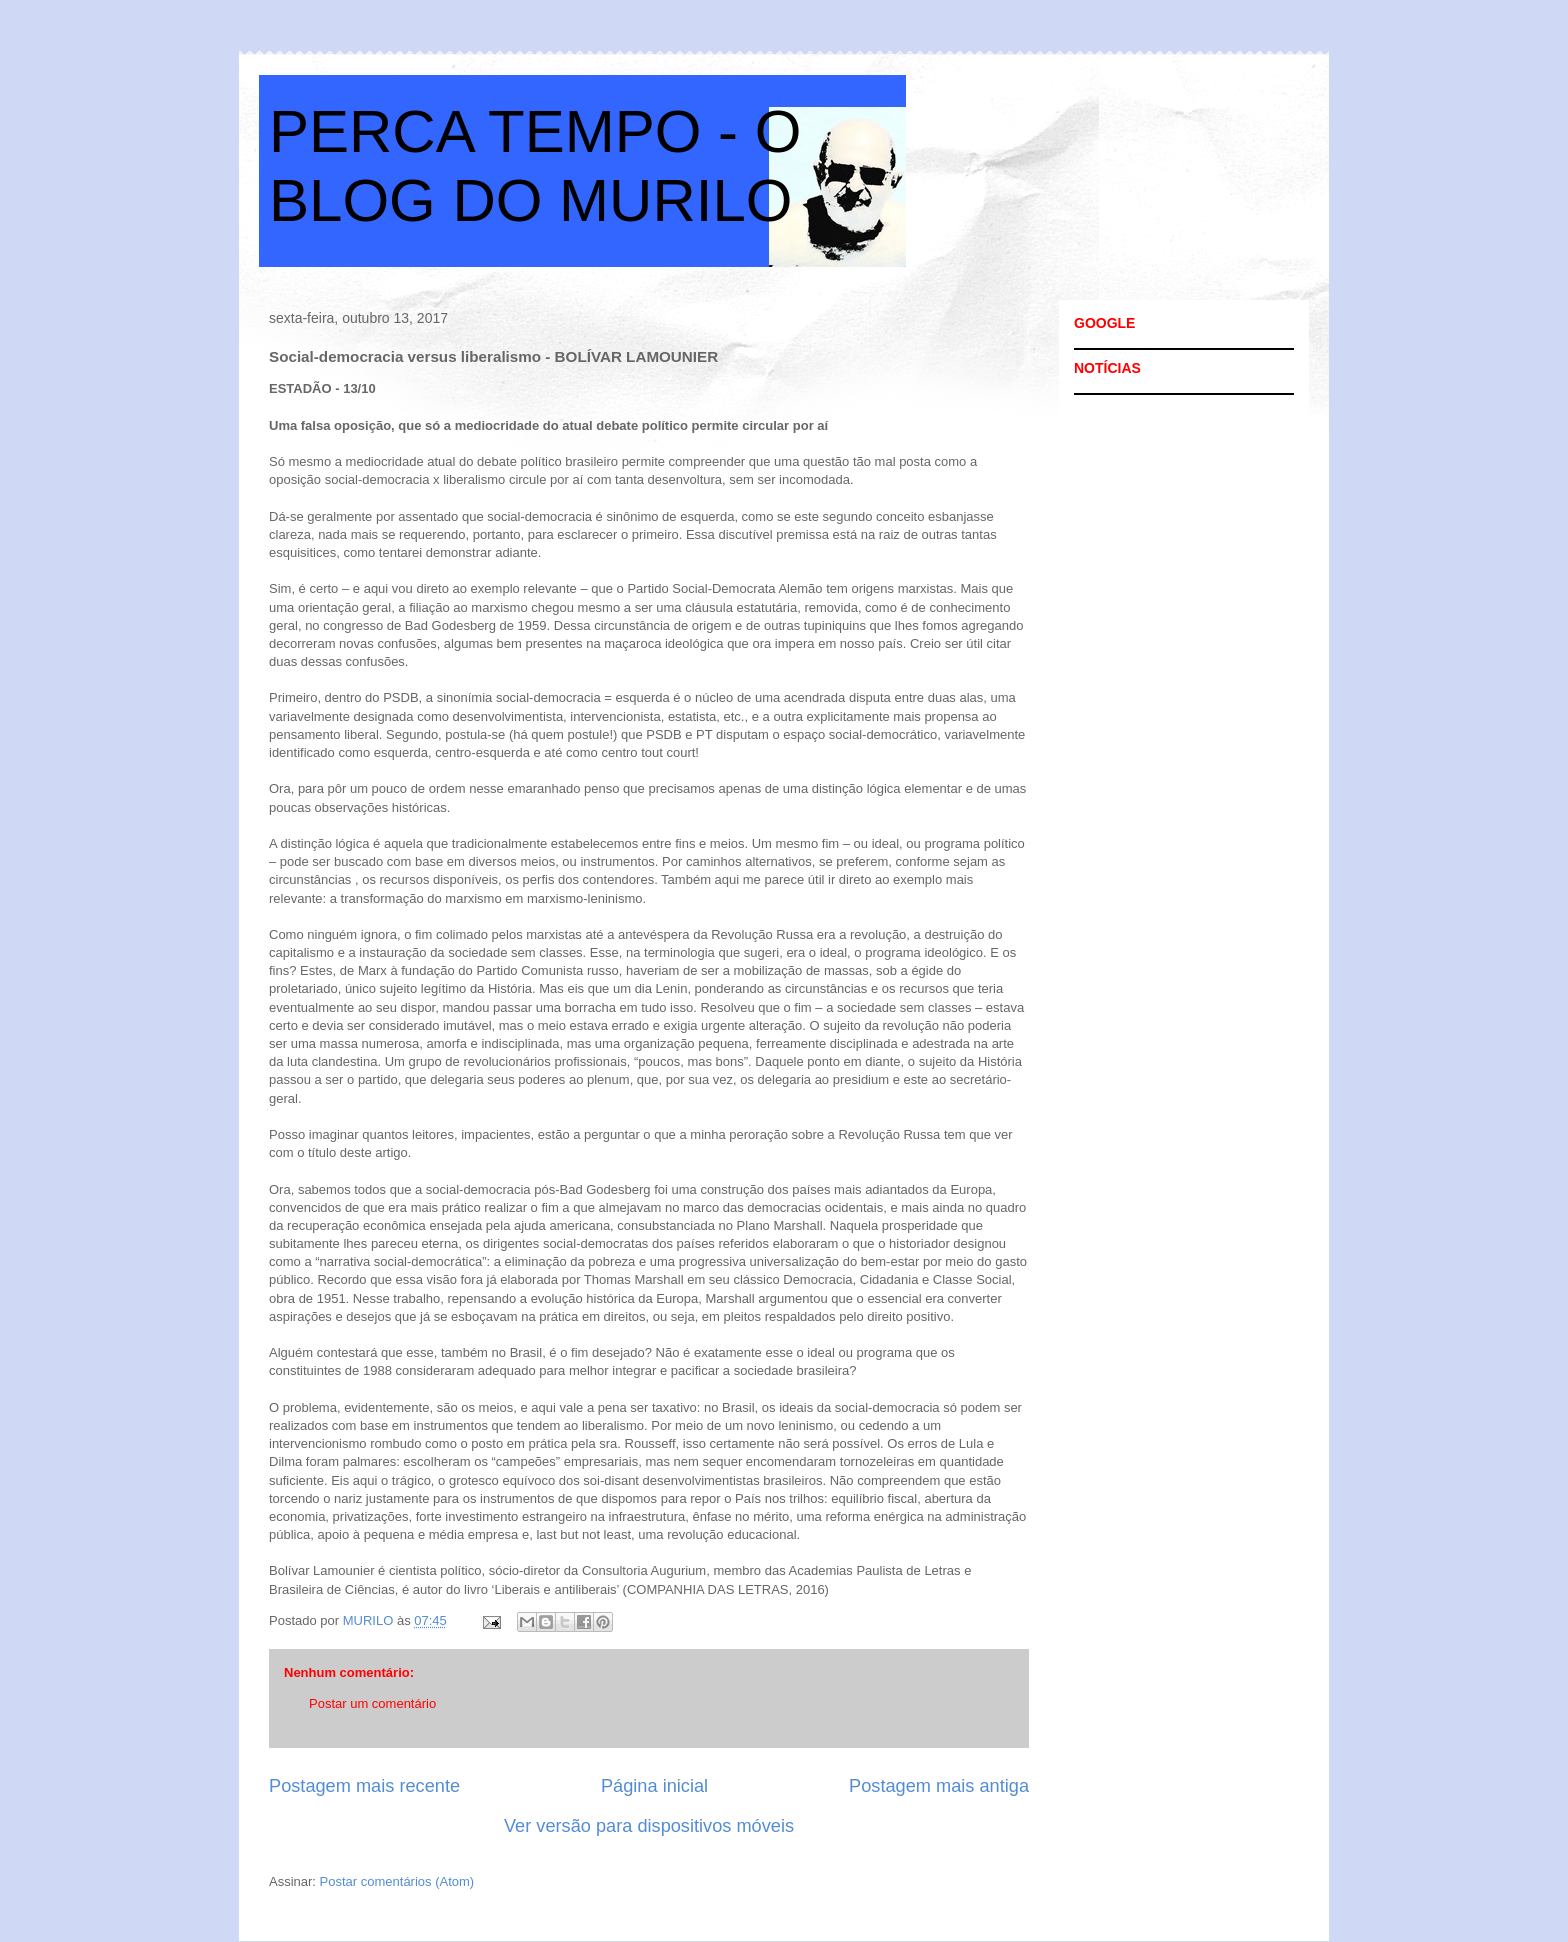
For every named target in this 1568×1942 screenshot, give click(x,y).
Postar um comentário (372, 1703)
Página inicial (654, 1786)
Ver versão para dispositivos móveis (649, 1826)
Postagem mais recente (364, 1786)
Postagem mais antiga (939, 1786)
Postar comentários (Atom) (397, 1881)
